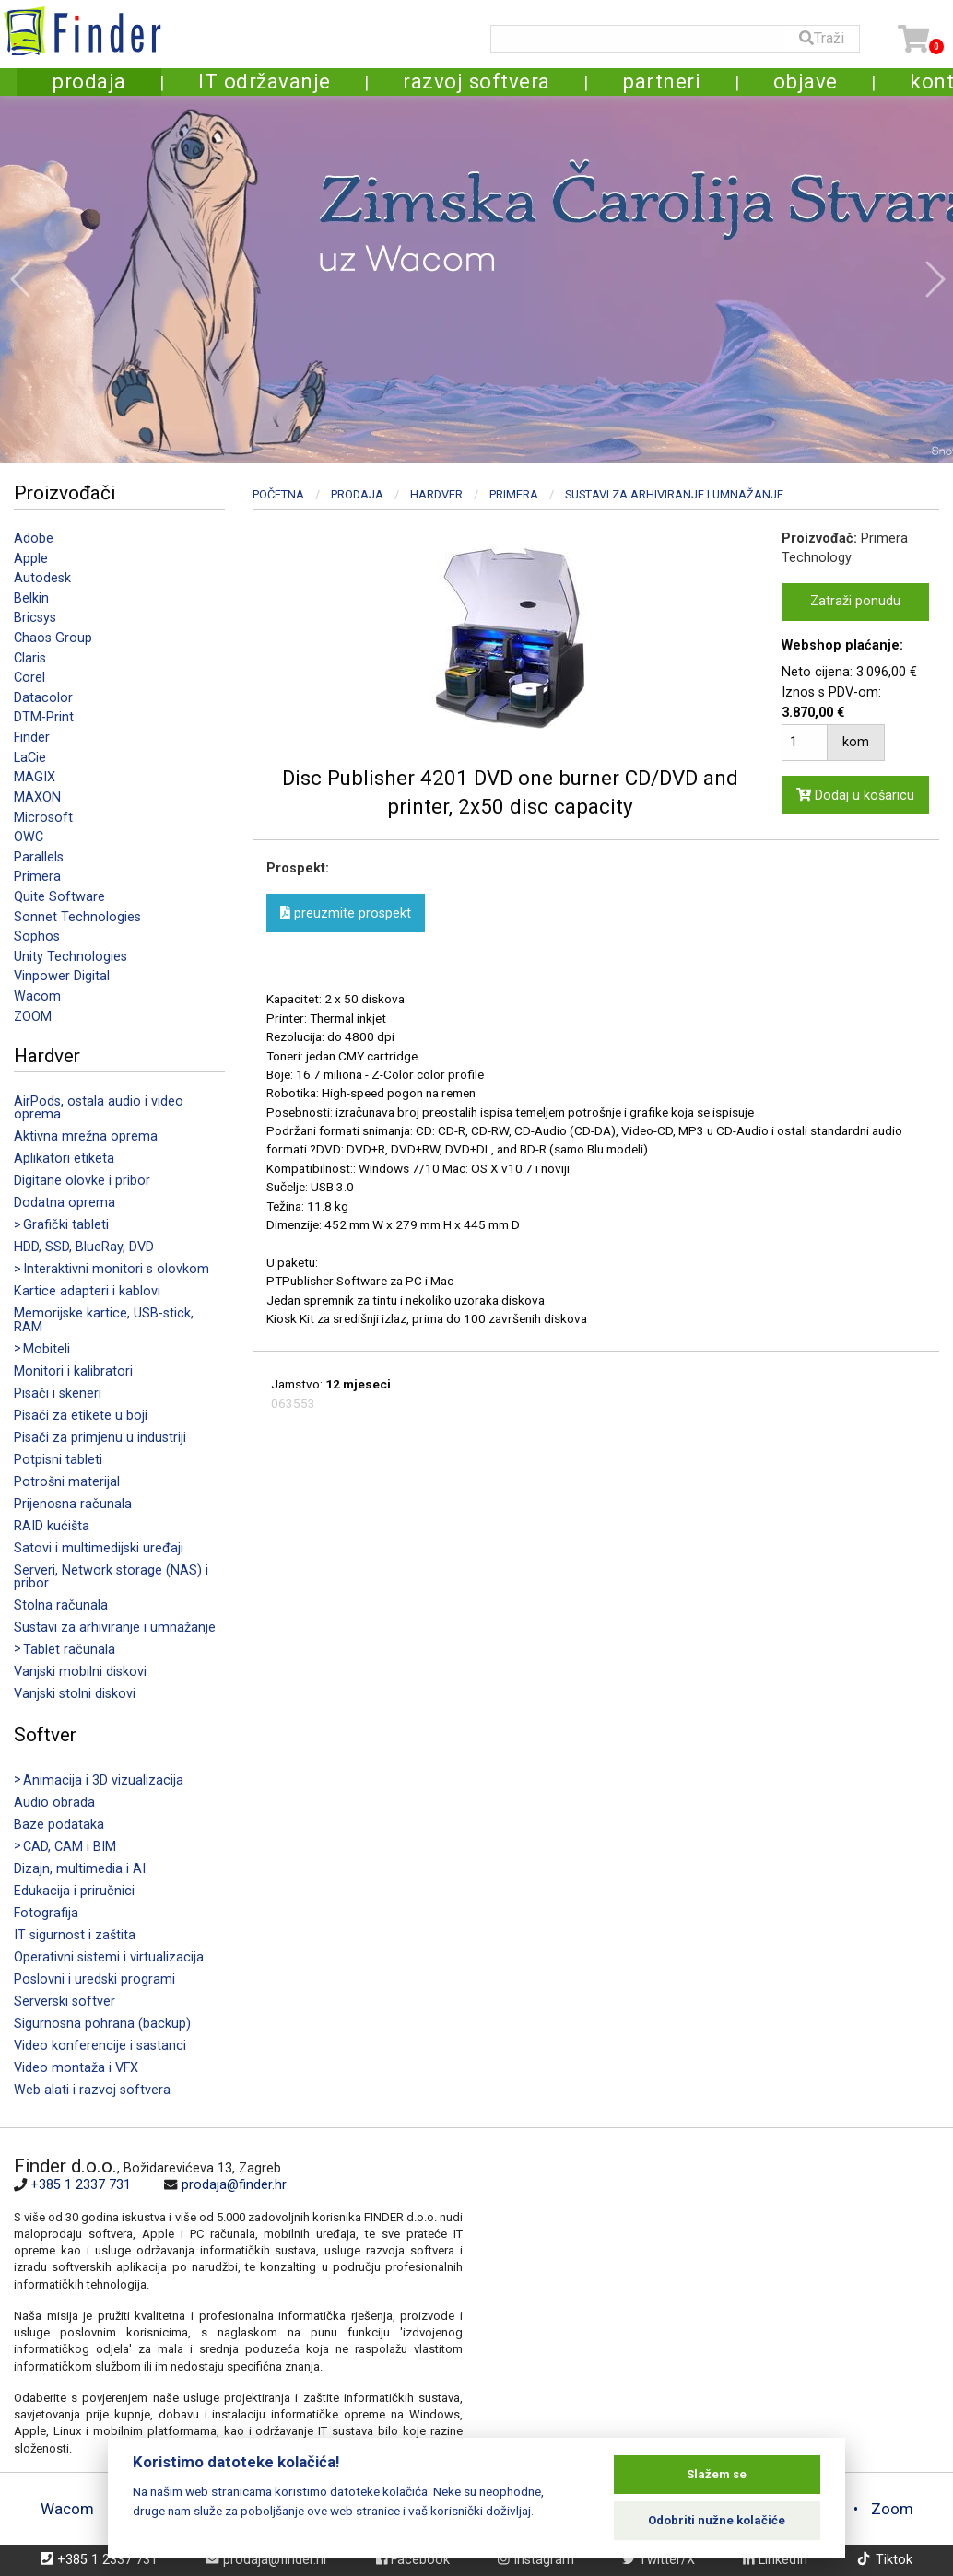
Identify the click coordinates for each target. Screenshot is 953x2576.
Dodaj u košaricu (855, 795)
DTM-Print (44, 717)
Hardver (436, 494)
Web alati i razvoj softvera (92, 2090)
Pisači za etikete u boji (80, 1415)
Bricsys (35, 618)
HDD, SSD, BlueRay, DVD (84, 1247)
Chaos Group (53, 638)
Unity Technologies (70, 957)
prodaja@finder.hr (234, 2185)
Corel (29, 677)
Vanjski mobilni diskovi (80, 1672)
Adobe (33, 538)
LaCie (30, 758)
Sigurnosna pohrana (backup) (102, 2024)
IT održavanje (264, 81)
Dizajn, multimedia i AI (80, 1869)
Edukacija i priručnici (74, 1891)
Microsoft (43, 817)
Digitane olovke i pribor (82, 1180)
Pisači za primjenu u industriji (100, 1438)
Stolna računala (61, 1605)
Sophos (37, 936)
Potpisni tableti (58, 1460)
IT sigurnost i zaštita (74, 1935)
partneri (661, 81)
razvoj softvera (476, 81)
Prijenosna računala (73, 1504)
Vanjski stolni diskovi (74, 1694)
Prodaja (357, 494)
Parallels (39, 857)
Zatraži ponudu (855, 601)
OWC (28, 837)
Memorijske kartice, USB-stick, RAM (104, 1320)
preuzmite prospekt (345, 913)
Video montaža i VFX (76, 2068)
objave (805, 81)
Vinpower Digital (62, 976)
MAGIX (34, 777)
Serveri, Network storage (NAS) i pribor (111, 1577)
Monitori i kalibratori (73, 1371)
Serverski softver (64, 2001)
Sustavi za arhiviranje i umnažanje (115, 1627)
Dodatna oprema (64, 1203)
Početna (278, 494)
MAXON (37, 797)
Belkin (31, 598)
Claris (30, 658)
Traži (821, 38)
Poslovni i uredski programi (94, 1979)
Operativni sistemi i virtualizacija (109, 1957)
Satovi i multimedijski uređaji (98, 1548)
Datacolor (43, 698)
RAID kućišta (51, 1526)
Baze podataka (59, 1824)
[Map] (700, 2279)
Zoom (892, 2509)
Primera (37, 876)
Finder (32, 737)
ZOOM (33, 1017)
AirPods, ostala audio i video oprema (98, 1108)
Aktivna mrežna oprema (86, 1136)
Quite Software (59, 897)
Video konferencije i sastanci (100, 2046)
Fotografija (46, 1913)
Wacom (37, 996)
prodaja (89, 81)
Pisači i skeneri (57, 1393)
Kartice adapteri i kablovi (87, 1291)
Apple (31, 559)
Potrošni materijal (67, 1482)
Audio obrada (54, 1802)
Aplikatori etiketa (64, 1158)
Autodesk (42, 578)
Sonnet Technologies (77, 917)
